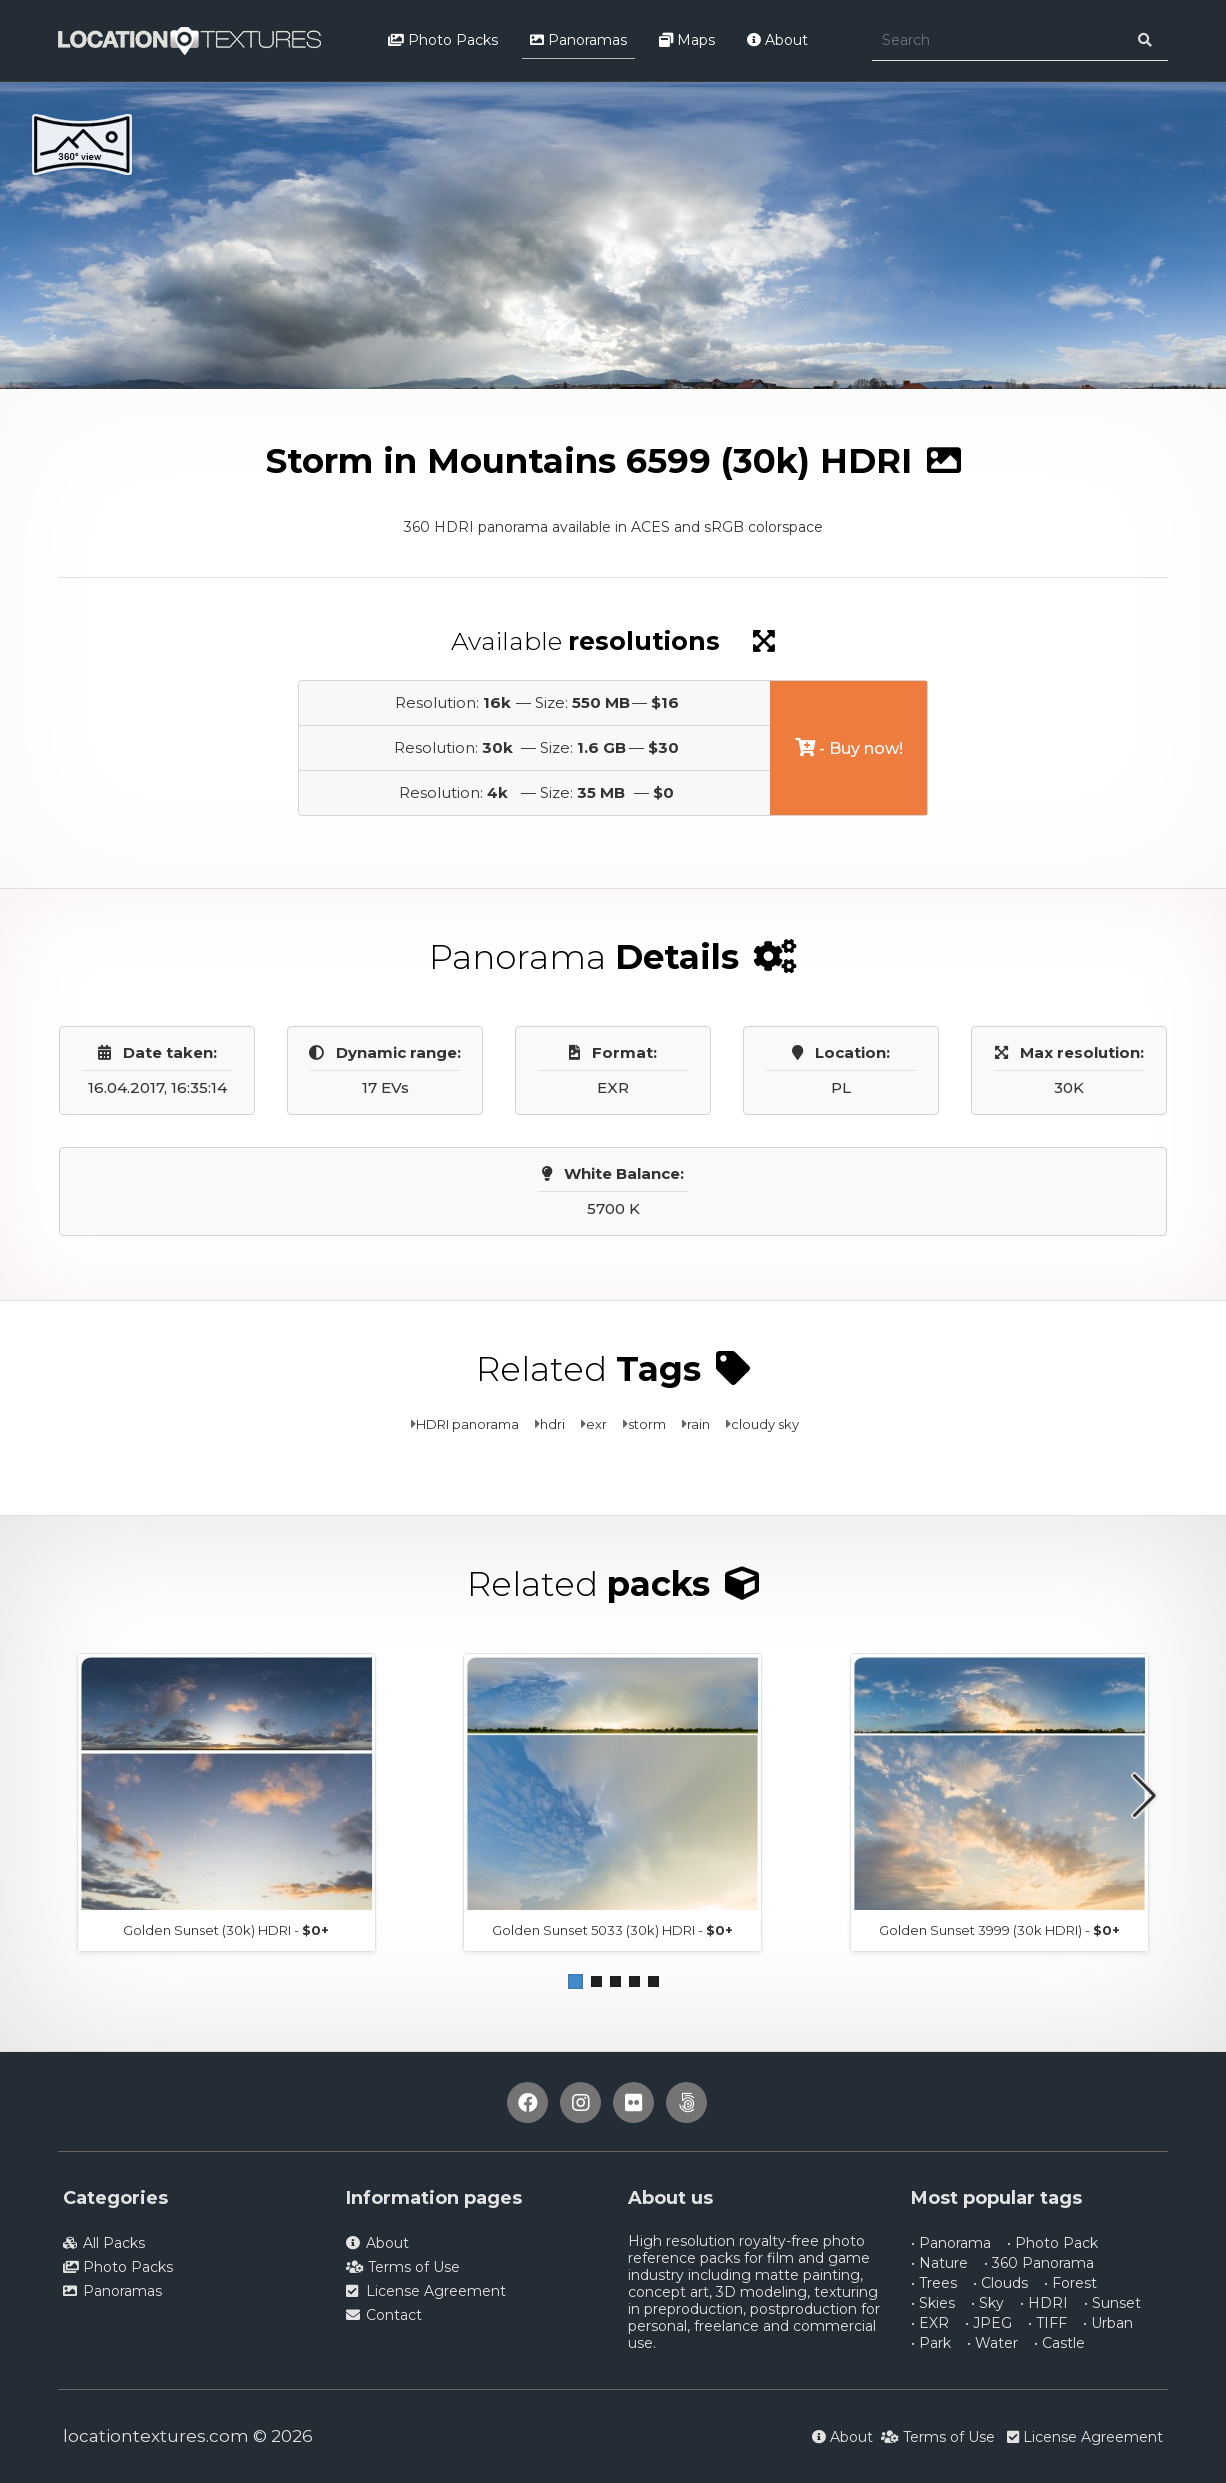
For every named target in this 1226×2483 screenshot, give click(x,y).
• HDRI (1044, 2303)
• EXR (930, 2323)
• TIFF (1047, 2323)
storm (647, 1424)
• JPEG (988, 2323)
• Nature (939, 2263)
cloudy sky (765, 1424)
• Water (992, 2343)
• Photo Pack (1052, 2243)
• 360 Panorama (1039, 2263)
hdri (552, 1424)
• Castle (1059, 2343)
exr (596, 1424)
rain (698, 1424)
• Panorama (951, 2243)
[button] (575, 1981)
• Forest (1070, 2283)
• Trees (934, 2283)
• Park (931, 2343)
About (777, 40)
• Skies (933, 2303)
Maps (687, 40)
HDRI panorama (467, 1424)
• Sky (987, 2303)
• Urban (1108, 2323)
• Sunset (1112, 2303)
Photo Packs (443, 40)
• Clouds (1000, 2283)
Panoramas (578, 40)
